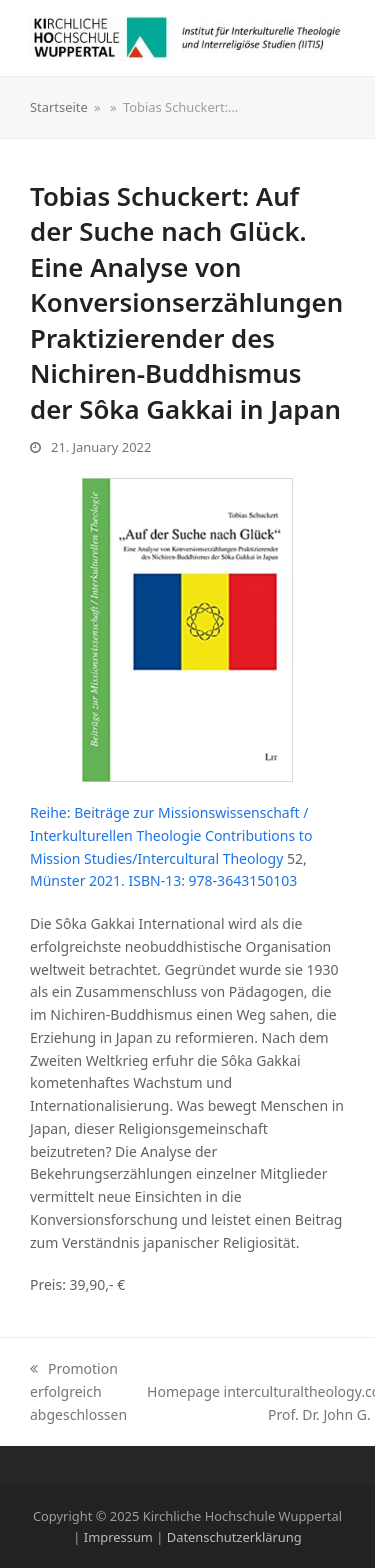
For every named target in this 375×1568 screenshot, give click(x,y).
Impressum (118, 1537)
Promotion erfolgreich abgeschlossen (78, 1391)
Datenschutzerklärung (234, 1537)
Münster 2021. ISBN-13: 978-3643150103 (163, 880)
